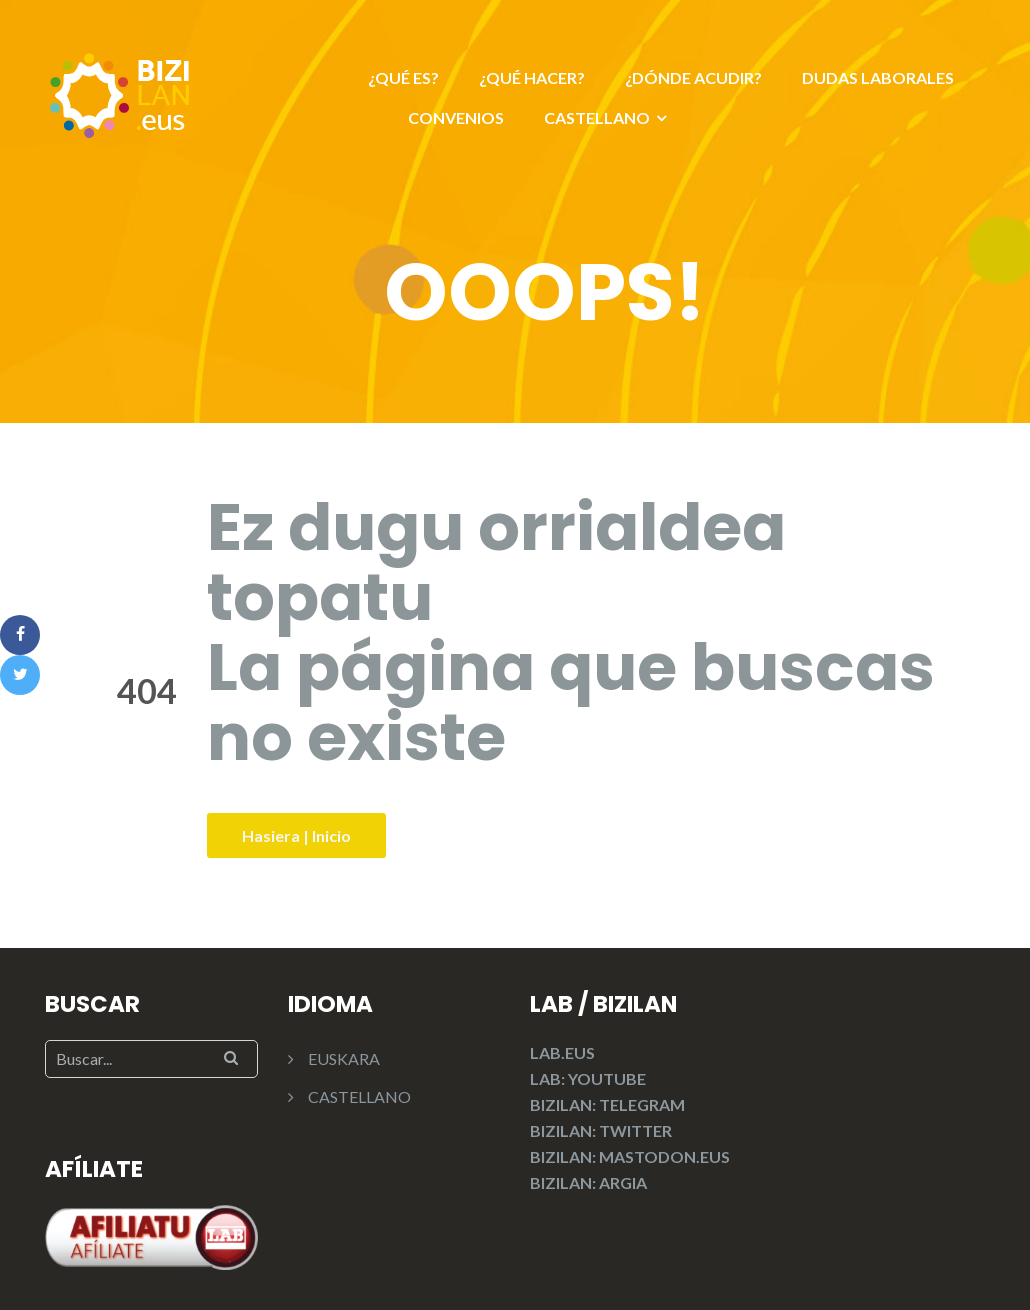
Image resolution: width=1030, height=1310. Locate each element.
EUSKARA (344, 1058)
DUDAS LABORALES (878, 77)
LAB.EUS (562, 1052)
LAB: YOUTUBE (588, 1078)
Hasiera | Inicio (296, 835)
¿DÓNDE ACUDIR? (693, 77)
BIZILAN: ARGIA (588, 1182)
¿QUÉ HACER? (532, 77)
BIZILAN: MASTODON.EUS (630, 1156)
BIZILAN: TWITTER (601, 1130)
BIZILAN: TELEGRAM (607, 1104)
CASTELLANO (597, 117)
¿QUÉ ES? (403, 77)
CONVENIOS (456, 117)
